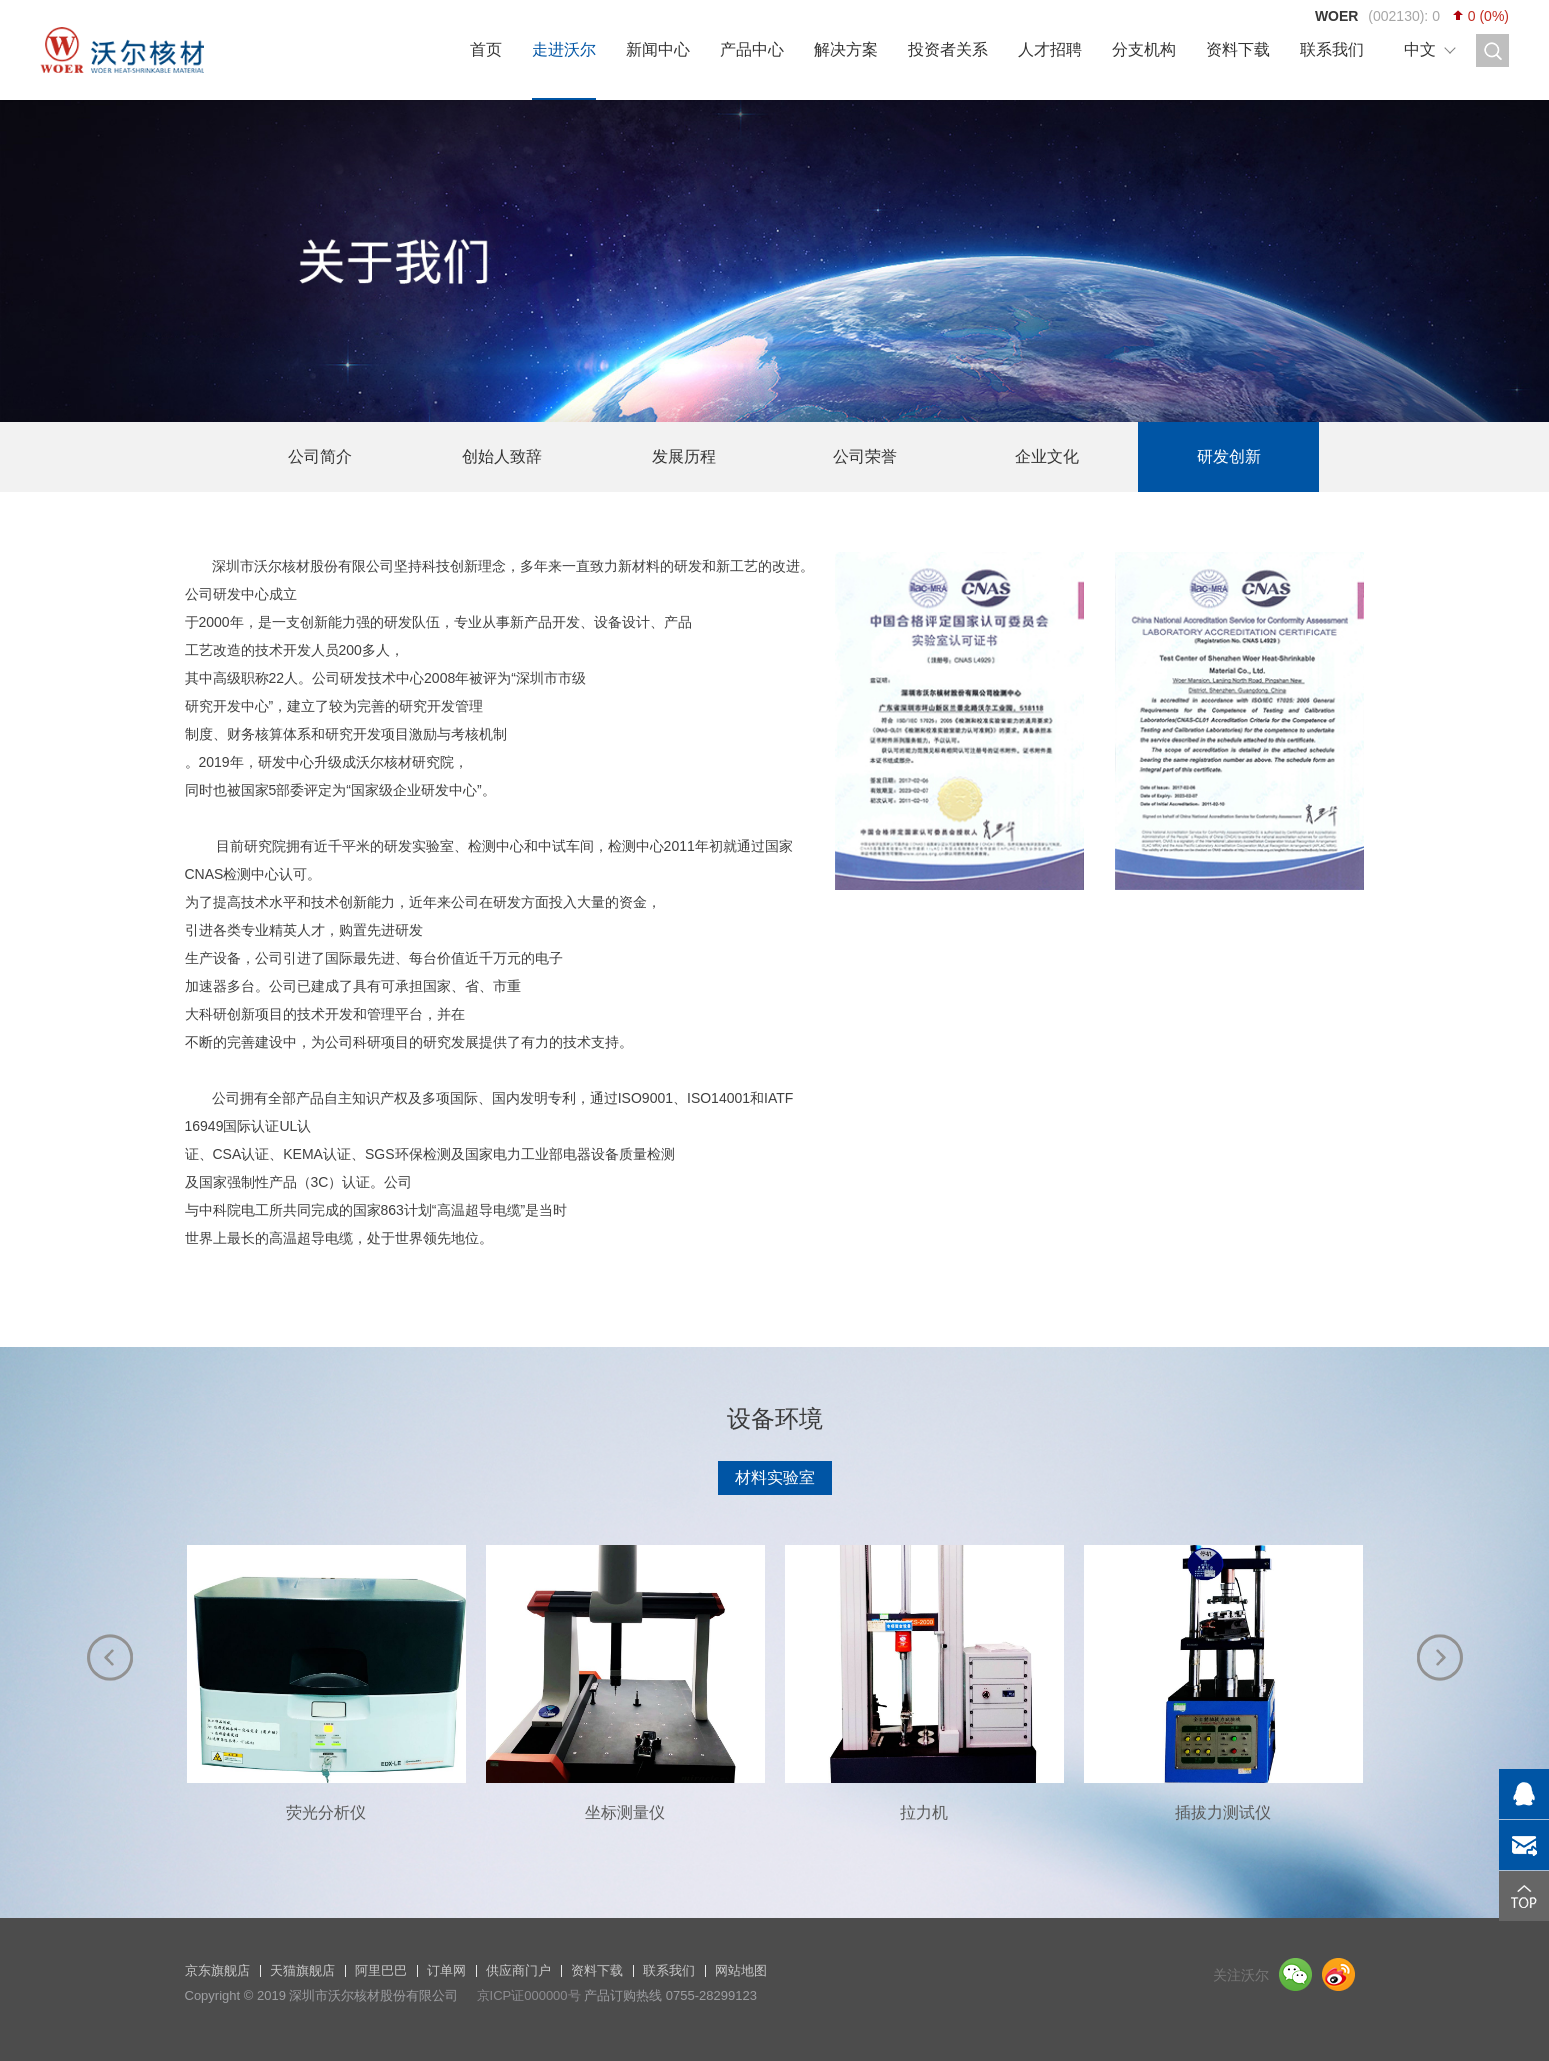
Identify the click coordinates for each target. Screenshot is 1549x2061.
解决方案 (846, 49)
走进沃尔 (564, 49)
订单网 (446, 1970)
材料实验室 (775, 1477)
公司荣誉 (865, 456)
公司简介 (320, 456)
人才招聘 (1050, 49)
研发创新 (1229, 456)
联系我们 (1332, 49)
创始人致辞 (502, 456)
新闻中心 (658, 49)
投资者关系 (948, 49)
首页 (486, 49)
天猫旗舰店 (302, 1970)
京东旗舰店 (217, 1970)
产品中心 (752, 49)
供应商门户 (518, 1970)
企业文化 (1047, 456)
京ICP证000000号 (529, 1995)
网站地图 (741, 1970)
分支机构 (1144, 49)
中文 (1420, 49)
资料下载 (1238, 49)
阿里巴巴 (381, 1970)
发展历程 (684, 456)
